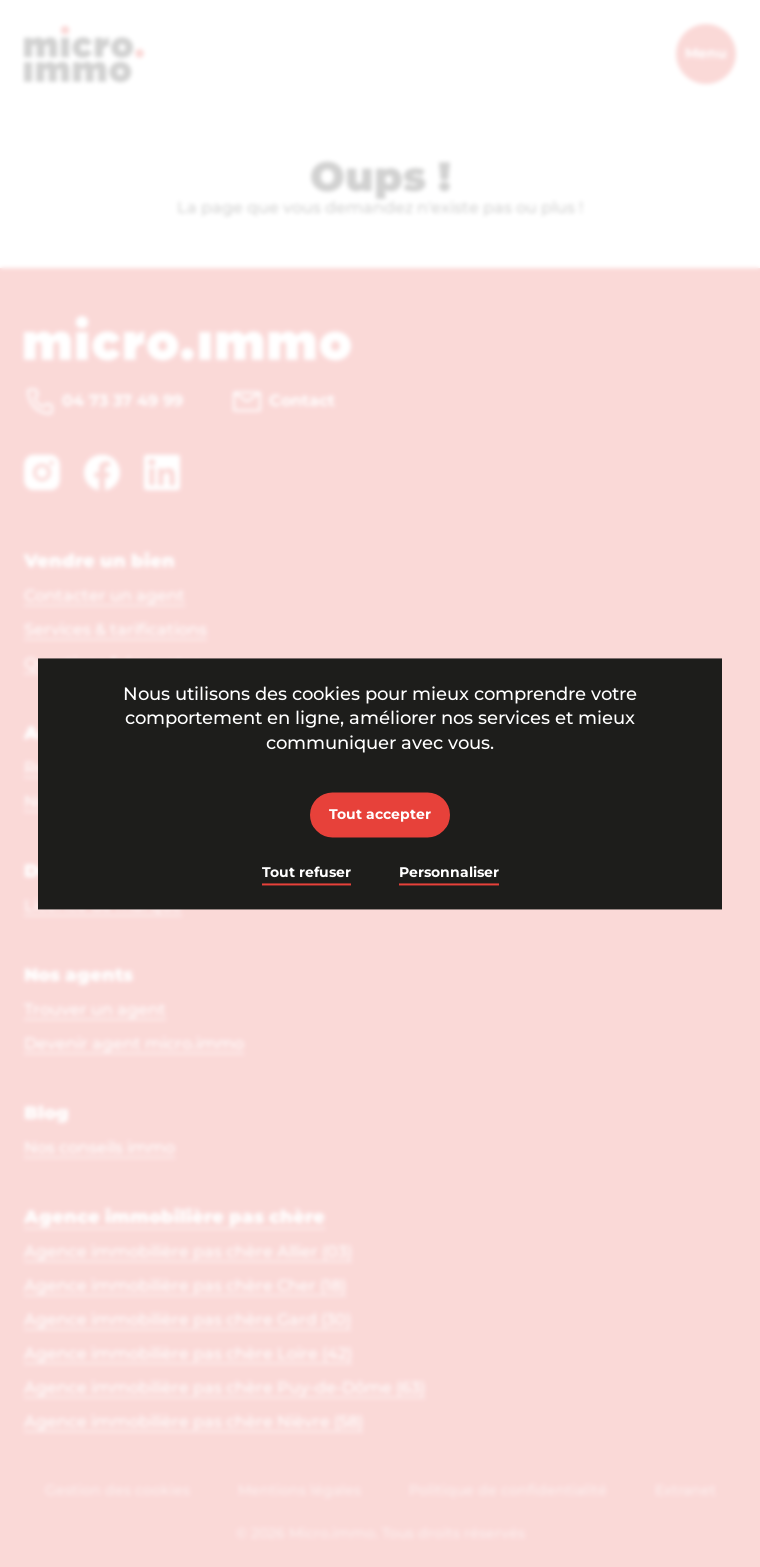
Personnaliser (449, 873)
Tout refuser (306, 873)
